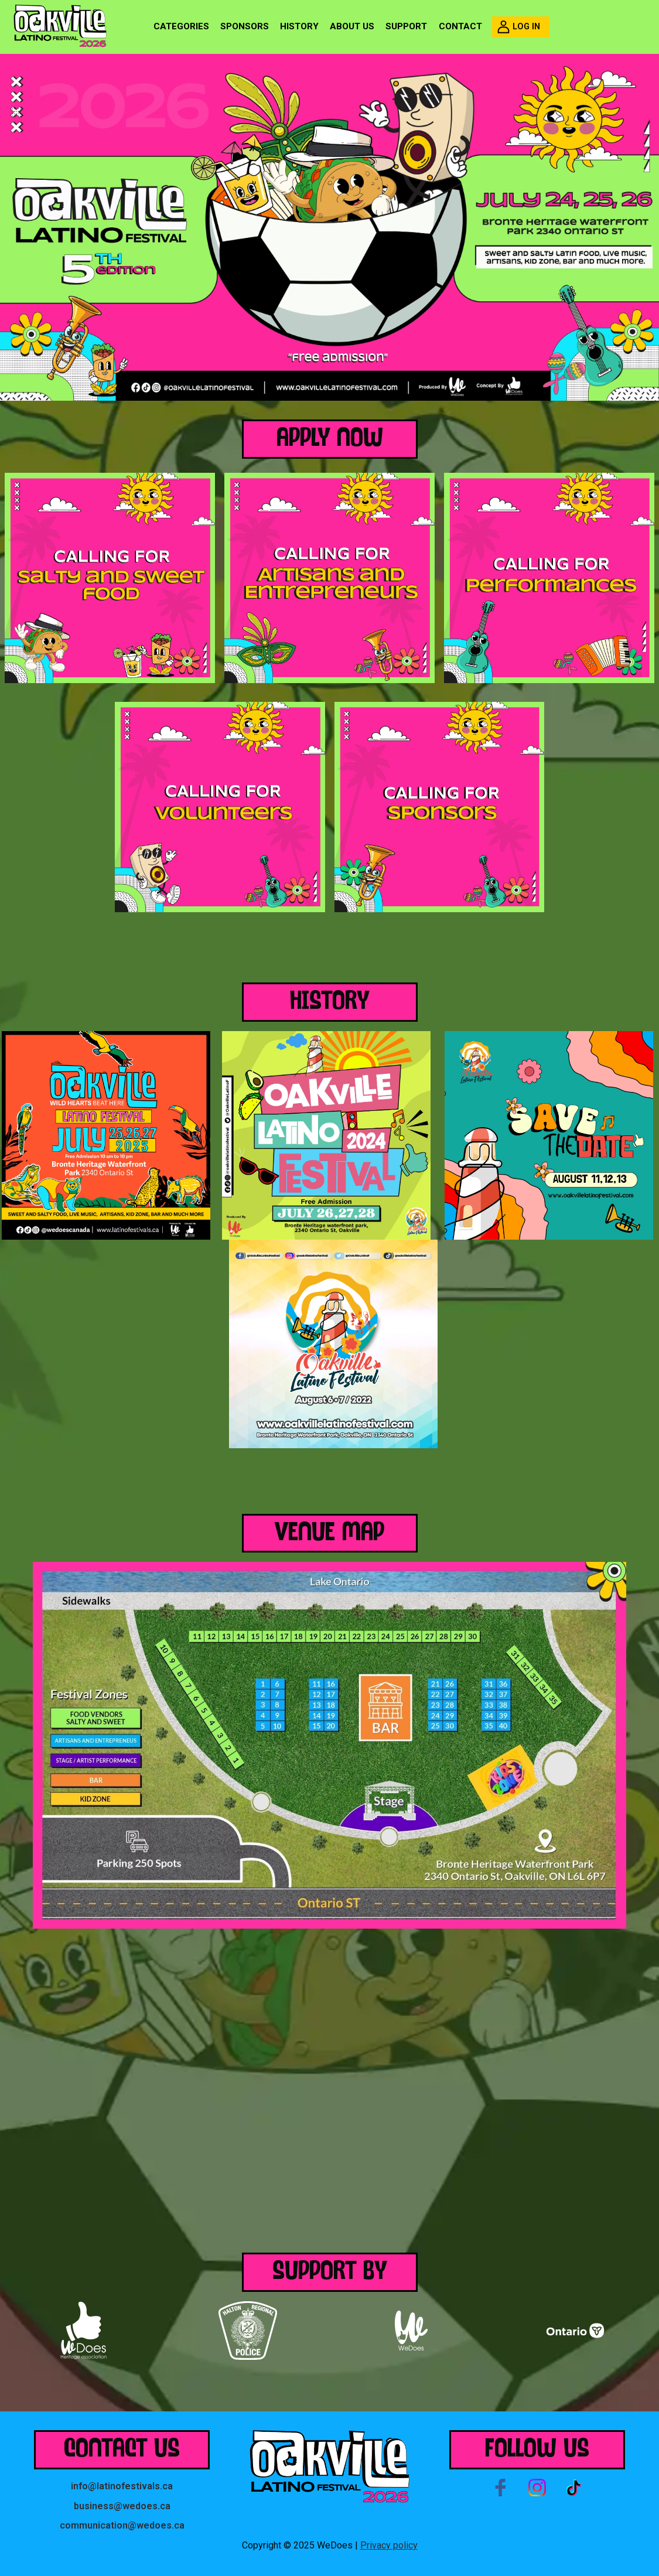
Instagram (537, 2487)
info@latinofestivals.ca (122, 2486)
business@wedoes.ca (122, 2506)
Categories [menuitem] (181, 26)
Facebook (501, 2487)
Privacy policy (389, 2545)
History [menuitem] (299, 26)
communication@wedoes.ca (122, 2525)
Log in (526, 27)
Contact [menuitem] (460, 26)
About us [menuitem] (352, 26)
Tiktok (573, 2487)
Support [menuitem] (406, 26)
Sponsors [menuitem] (244, 26)
